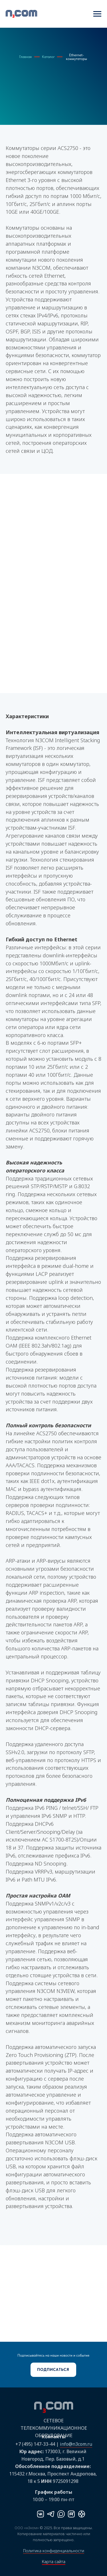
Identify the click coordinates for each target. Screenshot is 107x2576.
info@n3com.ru (76, 2444)
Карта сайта (53, 2561)
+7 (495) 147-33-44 (35, 2444)
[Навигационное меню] (97, 14)
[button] (53, 2370)
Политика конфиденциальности (53, 2550)
